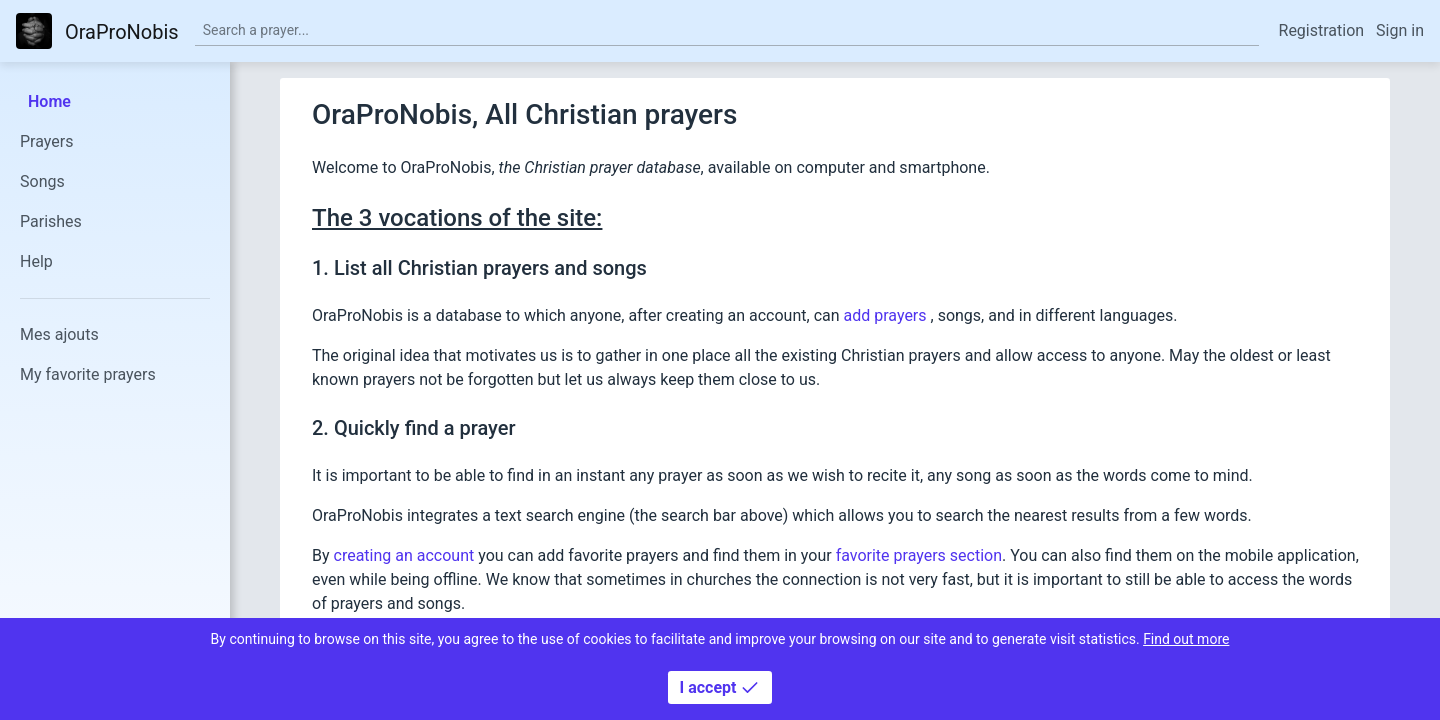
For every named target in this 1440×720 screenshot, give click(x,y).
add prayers (887, 315)
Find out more (1186, 639)
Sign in (1400, 30)
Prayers (46, 141)
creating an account (404, 555)
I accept (720, 687)
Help (36, 261)
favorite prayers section (919, 555)
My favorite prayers (88, 374)
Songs (42, 181)
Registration (1322, 30)
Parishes (51, 221)
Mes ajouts (59, 334)
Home (49, 101)
